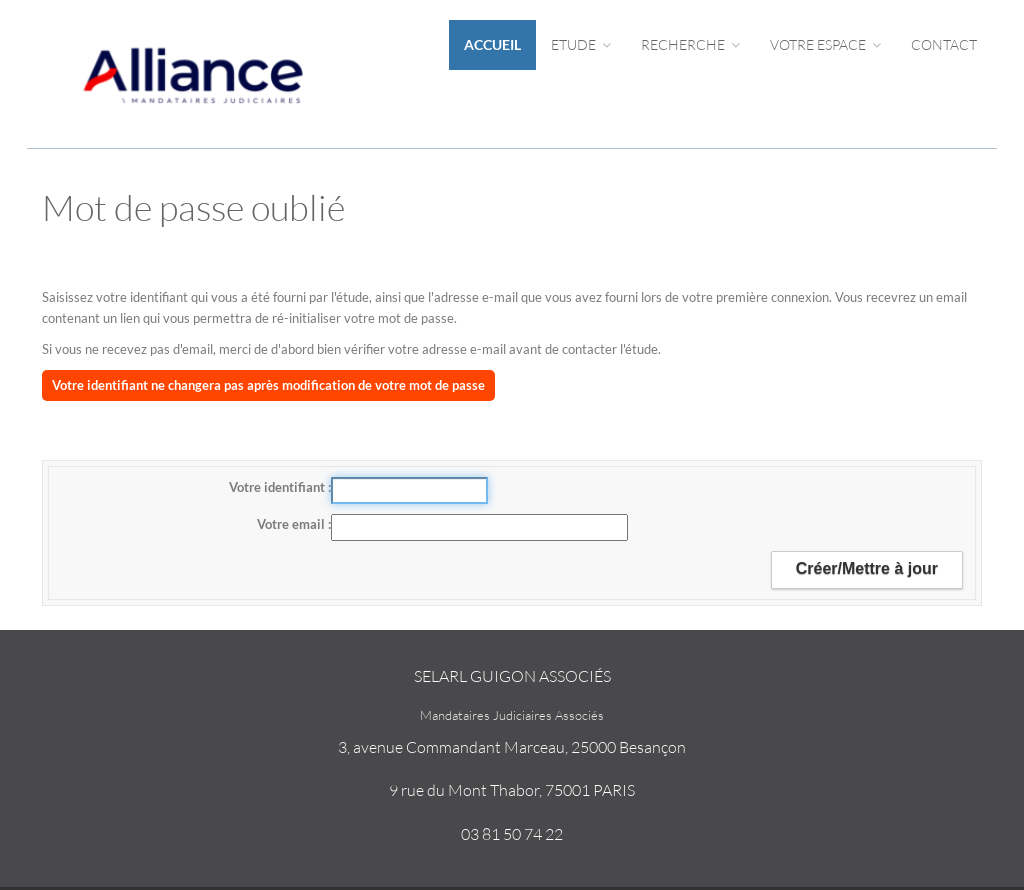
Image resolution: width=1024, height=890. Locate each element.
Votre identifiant (278, 487)
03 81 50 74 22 (512, 834)
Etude (581, 44)
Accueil (492, 44)
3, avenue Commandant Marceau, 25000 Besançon (512, 747)
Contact (944, 44)
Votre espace (825, 44)
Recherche (690, 44)
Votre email (292, 524)
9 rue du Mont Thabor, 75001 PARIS (512, 790)
